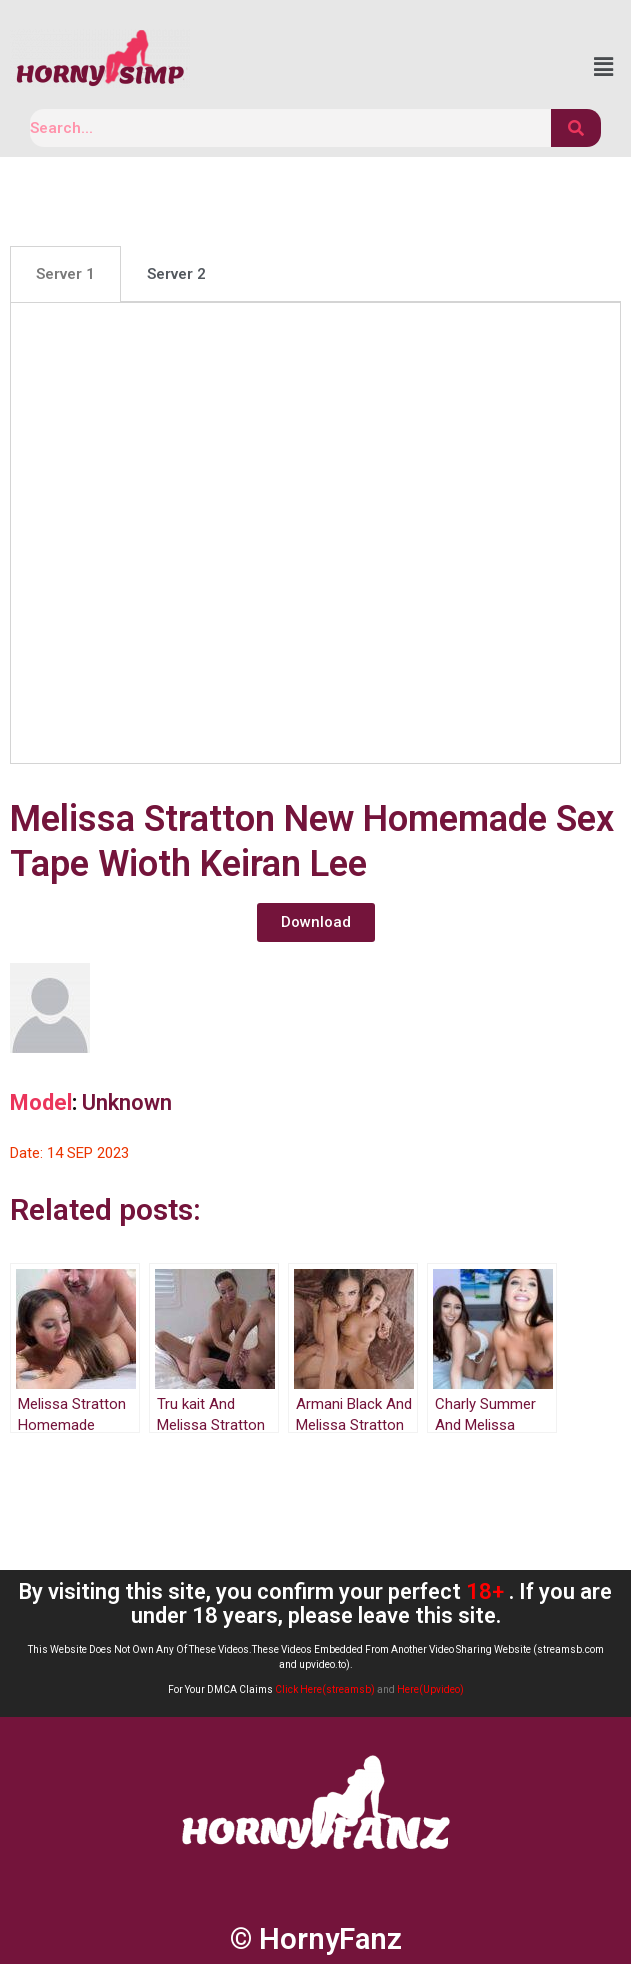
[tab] (65, 274)
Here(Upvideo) (430, 1689)
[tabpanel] (315, 532)
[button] (316, 922)
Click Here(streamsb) (325, 1689)
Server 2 (176, 274)
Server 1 (65, 274)
